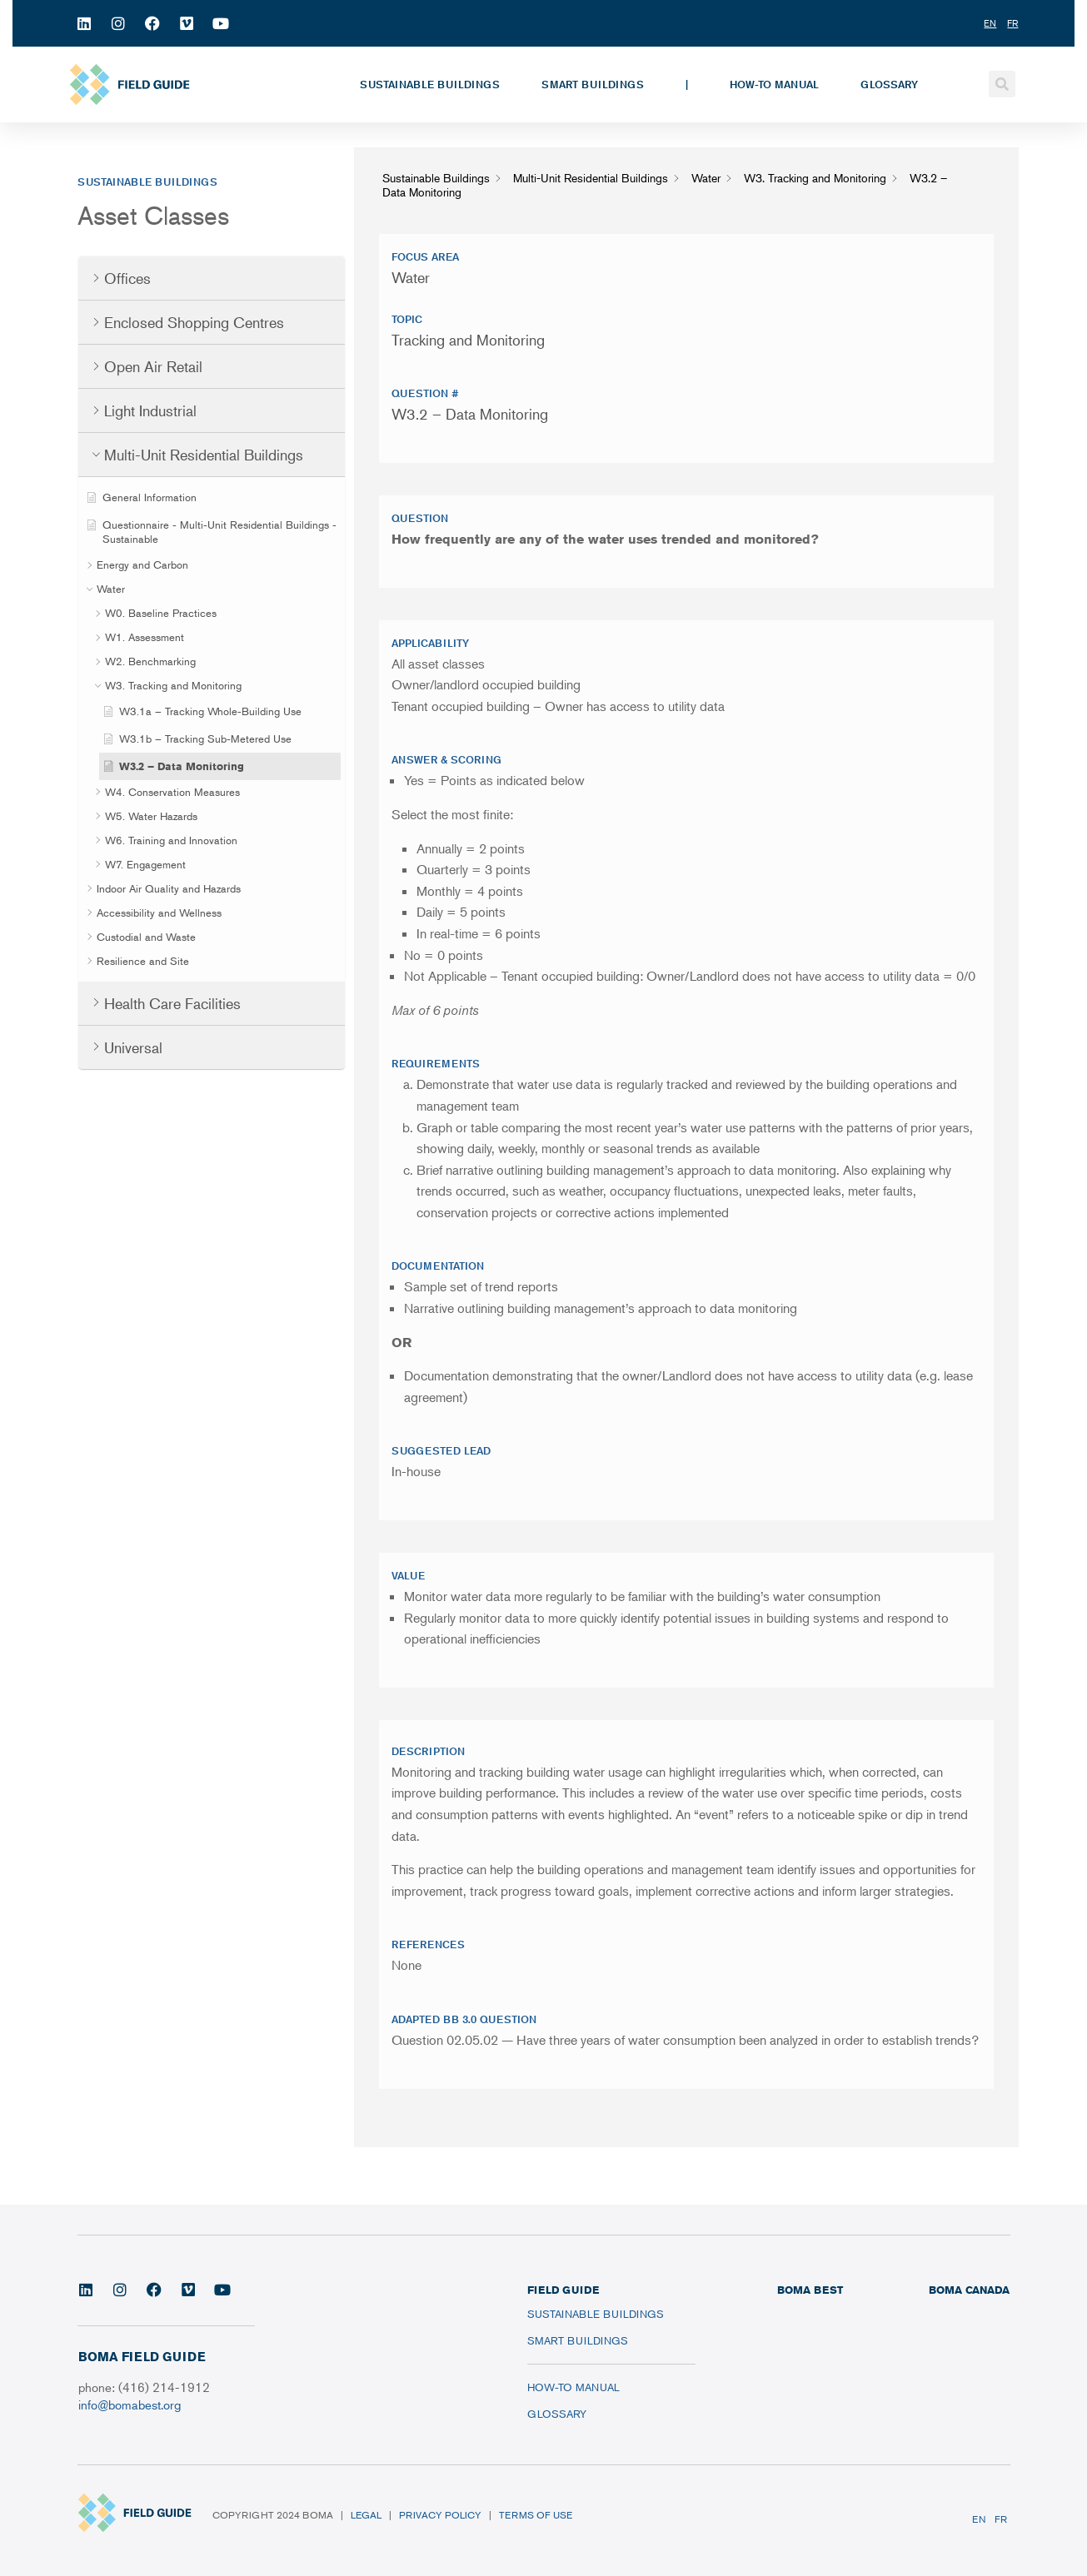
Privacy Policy (440, 2515)
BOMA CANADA (969, 2289)
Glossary (889, 84)
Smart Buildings (592, 84)
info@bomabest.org (129, 2404)
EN (979, 2519)
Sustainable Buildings (430, 84)
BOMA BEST (810, 2289)
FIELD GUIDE (563, 2289)
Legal (366, 2515)
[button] (1002, 84)
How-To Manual (774, 84)
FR (1001, 2519)
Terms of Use (535, 2515)
